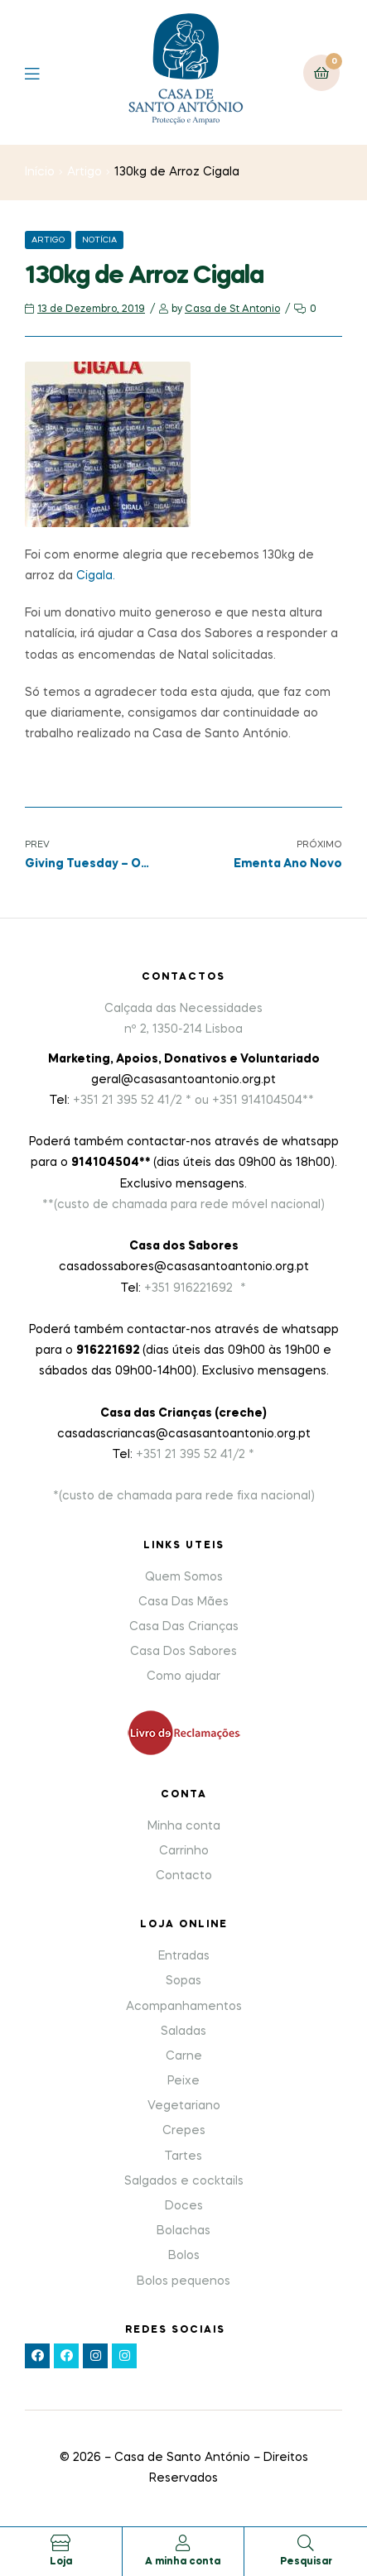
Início (40, 172)
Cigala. (94, 576)
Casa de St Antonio (232, 309)
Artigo (84, 172)
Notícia (99, 240)
